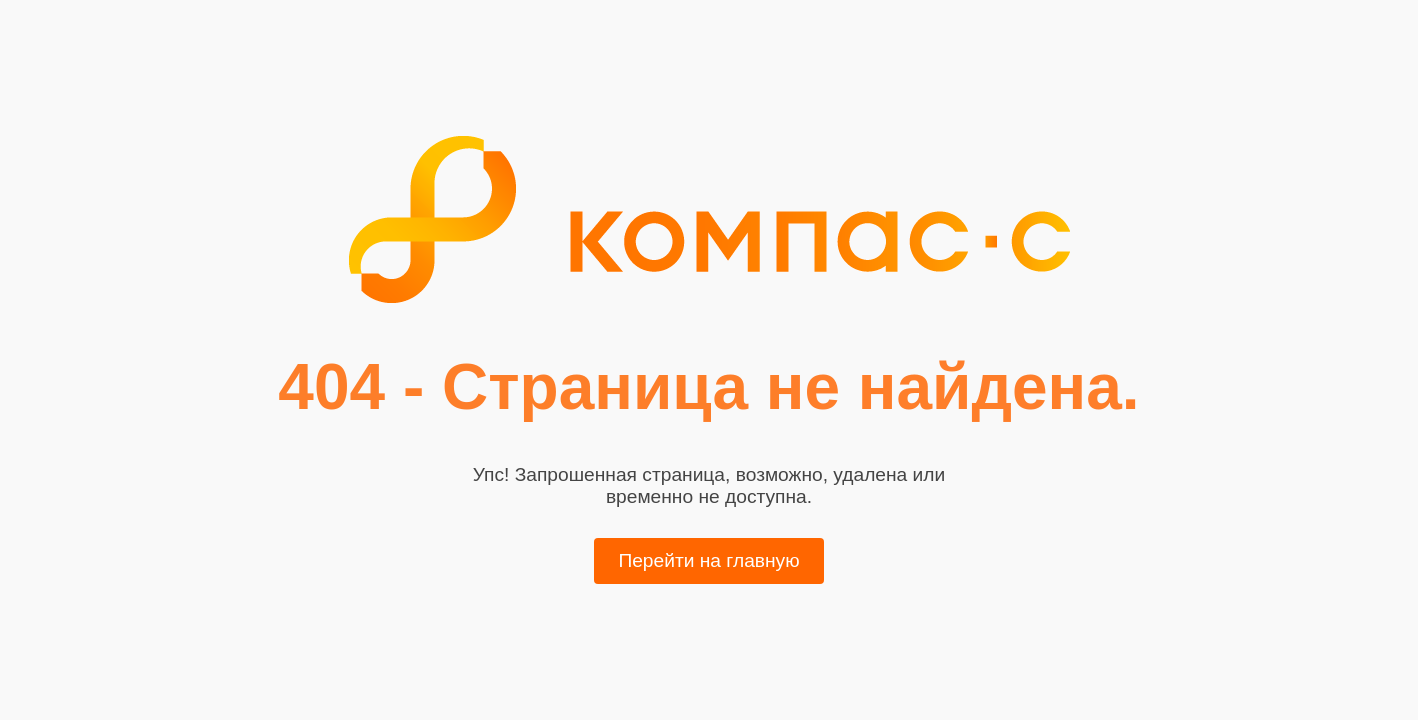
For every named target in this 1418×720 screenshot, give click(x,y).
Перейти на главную (708, 560)
